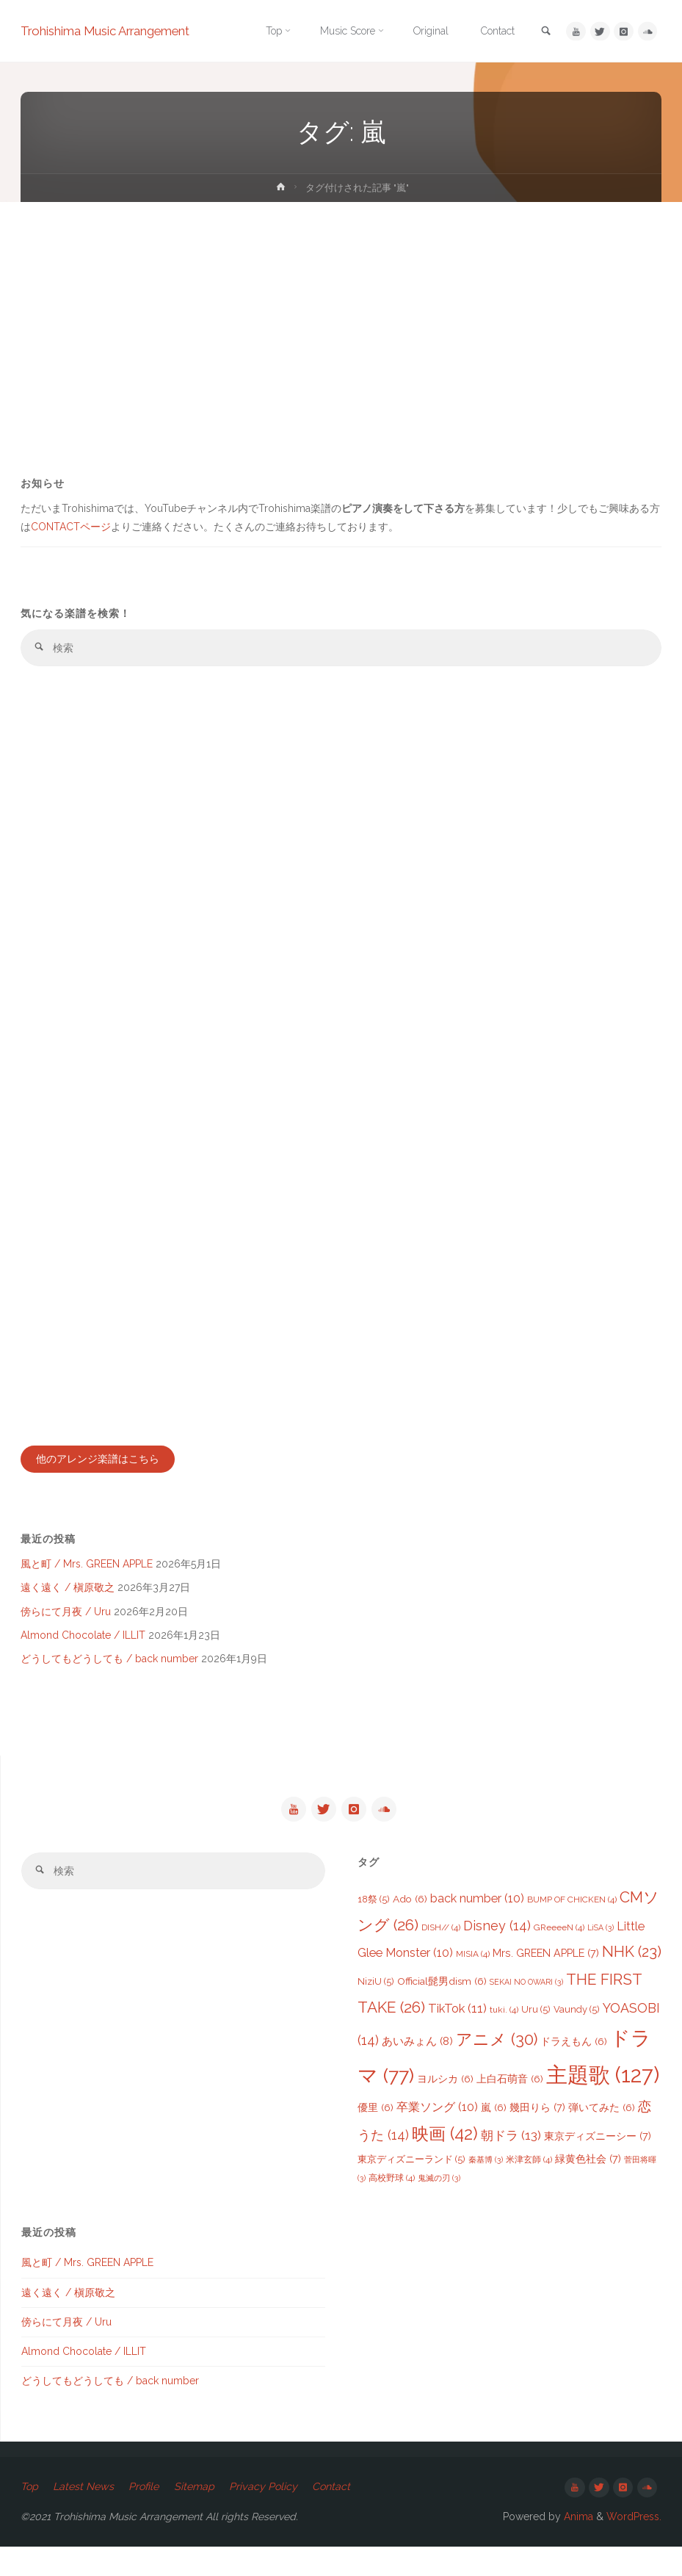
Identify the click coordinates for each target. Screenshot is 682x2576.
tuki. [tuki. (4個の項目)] (548, 2022)
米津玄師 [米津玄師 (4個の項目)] (598, 2181)
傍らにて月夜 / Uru (67, 1620)
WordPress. (632, 2545)
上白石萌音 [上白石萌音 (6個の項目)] (566, 2085)
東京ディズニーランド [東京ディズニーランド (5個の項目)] (480, 2180)
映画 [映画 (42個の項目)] (518, 2155)
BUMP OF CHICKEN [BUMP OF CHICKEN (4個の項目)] (572, 1913)
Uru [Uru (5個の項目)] (580, 2021)
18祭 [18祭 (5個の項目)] (374, 1912)
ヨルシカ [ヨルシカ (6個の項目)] (502, 2085)
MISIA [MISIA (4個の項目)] (473, 1967)
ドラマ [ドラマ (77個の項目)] (422, 2082)
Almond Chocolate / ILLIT (84, 1643)
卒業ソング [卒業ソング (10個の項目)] (510, 2124)
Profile (144, 2515)
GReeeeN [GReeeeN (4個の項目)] (559, 1940)
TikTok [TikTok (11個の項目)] (501, 2020)
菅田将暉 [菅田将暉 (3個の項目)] (417, 2200)
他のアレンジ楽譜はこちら (98, 1464)
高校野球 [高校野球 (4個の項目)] (464, 2201)
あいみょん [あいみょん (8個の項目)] (478, 2050)
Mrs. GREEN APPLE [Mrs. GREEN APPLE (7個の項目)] (546, 1966)
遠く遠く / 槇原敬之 (68, 1595)
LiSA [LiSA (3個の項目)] (600, 1939)
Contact (332, 2515)
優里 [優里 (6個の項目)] (449, 2124)
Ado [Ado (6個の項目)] (410, 1912)
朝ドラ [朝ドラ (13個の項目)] (584, 2156)
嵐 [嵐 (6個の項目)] (567, 2124)
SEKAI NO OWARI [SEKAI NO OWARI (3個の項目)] (553, 1994)
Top (30, 2515)
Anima (574, 2545)
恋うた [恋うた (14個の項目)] (449, 2156)
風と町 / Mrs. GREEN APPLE (88, 1571)
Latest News (84, 2515)
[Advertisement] (341, 312)
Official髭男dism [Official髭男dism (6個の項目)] (468, 1993)
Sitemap (194, 2515)
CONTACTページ (82, 529)
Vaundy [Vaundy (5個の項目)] (621, 2021)
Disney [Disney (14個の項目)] (497, 1938)
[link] (544, 32)
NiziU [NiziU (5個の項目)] (402, 1993)
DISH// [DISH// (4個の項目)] (440, 1940)
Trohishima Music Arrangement (108, 31)
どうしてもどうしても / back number (111, 1667)
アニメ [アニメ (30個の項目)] (557, 2048)
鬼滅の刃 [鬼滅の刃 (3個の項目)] (511, 2200)
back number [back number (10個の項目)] (477, 1912)
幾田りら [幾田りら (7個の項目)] (611, 2124)
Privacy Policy (264, 2515)
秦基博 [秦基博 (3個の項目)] (554, 2180)
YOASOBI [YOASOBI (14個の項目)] (399, 2049)
